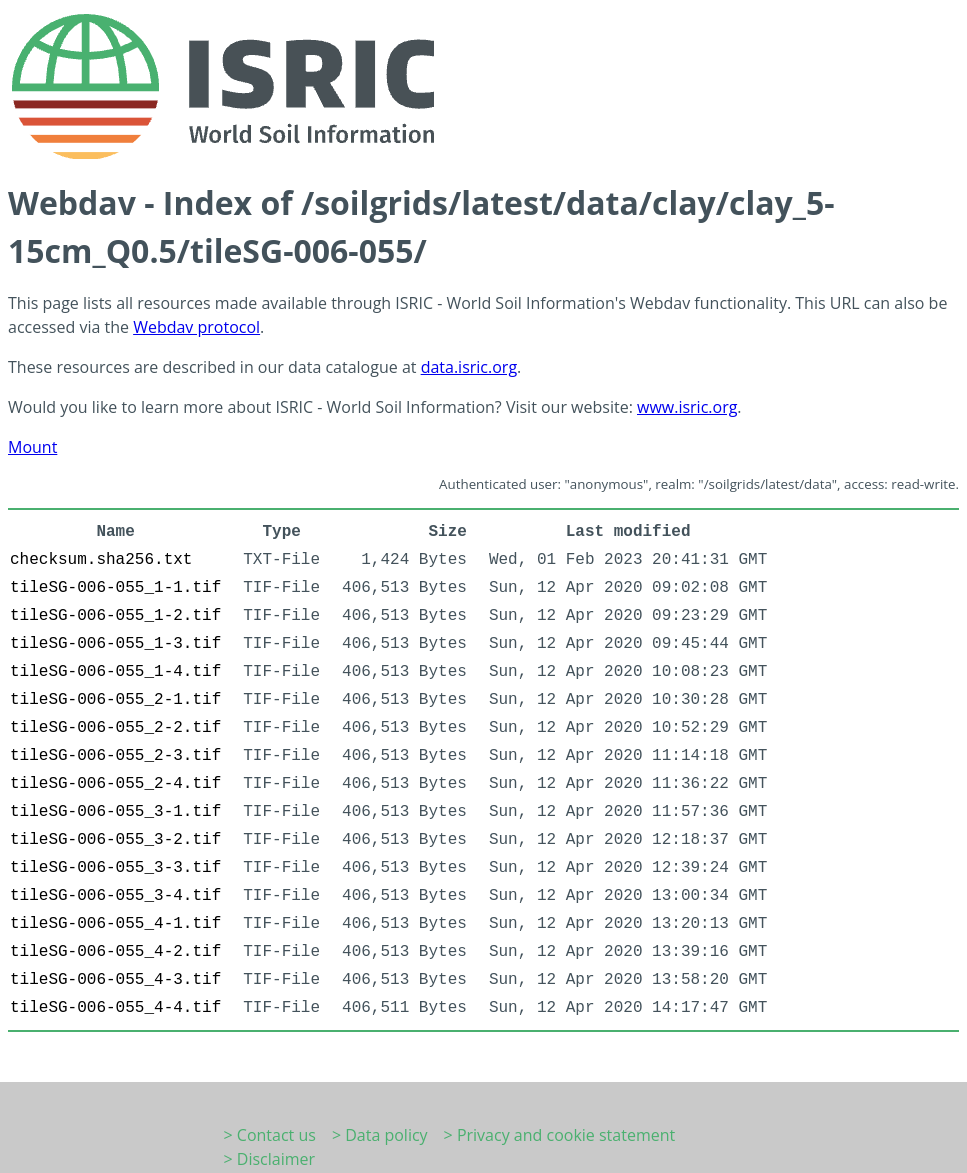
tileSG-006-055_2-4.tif (115, 784)
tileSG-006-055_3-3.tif (115, 868)
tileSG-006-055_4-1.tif (115, 924)
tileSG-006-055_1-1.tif (115, 588)
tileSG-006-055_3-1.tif (115, 812)
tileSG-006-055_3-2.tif (115, 840)
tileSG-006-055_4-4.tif (115, 1008)
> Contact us (270, 1135)
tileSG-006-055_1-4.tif (115, 672)
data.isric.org (469, 367)
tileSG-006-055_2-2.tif (115, 728)
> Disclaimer (270, 1159)
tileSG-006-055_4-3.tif (115, 980)
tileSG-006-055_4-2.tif (115, 952)
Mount (32, 447)
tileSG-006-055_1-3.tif (115, 644)
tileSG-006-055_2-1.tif (115, 700)
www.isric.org (687, 407)
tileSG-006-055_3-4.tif (115, 896)
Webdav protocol (196, 327)
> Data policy (380, 1135)
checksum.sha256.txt (101, 560)
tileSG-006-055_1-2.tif (115, 616)
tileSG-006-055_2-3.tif (115, 756)
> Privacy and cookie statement (560, 1135)
